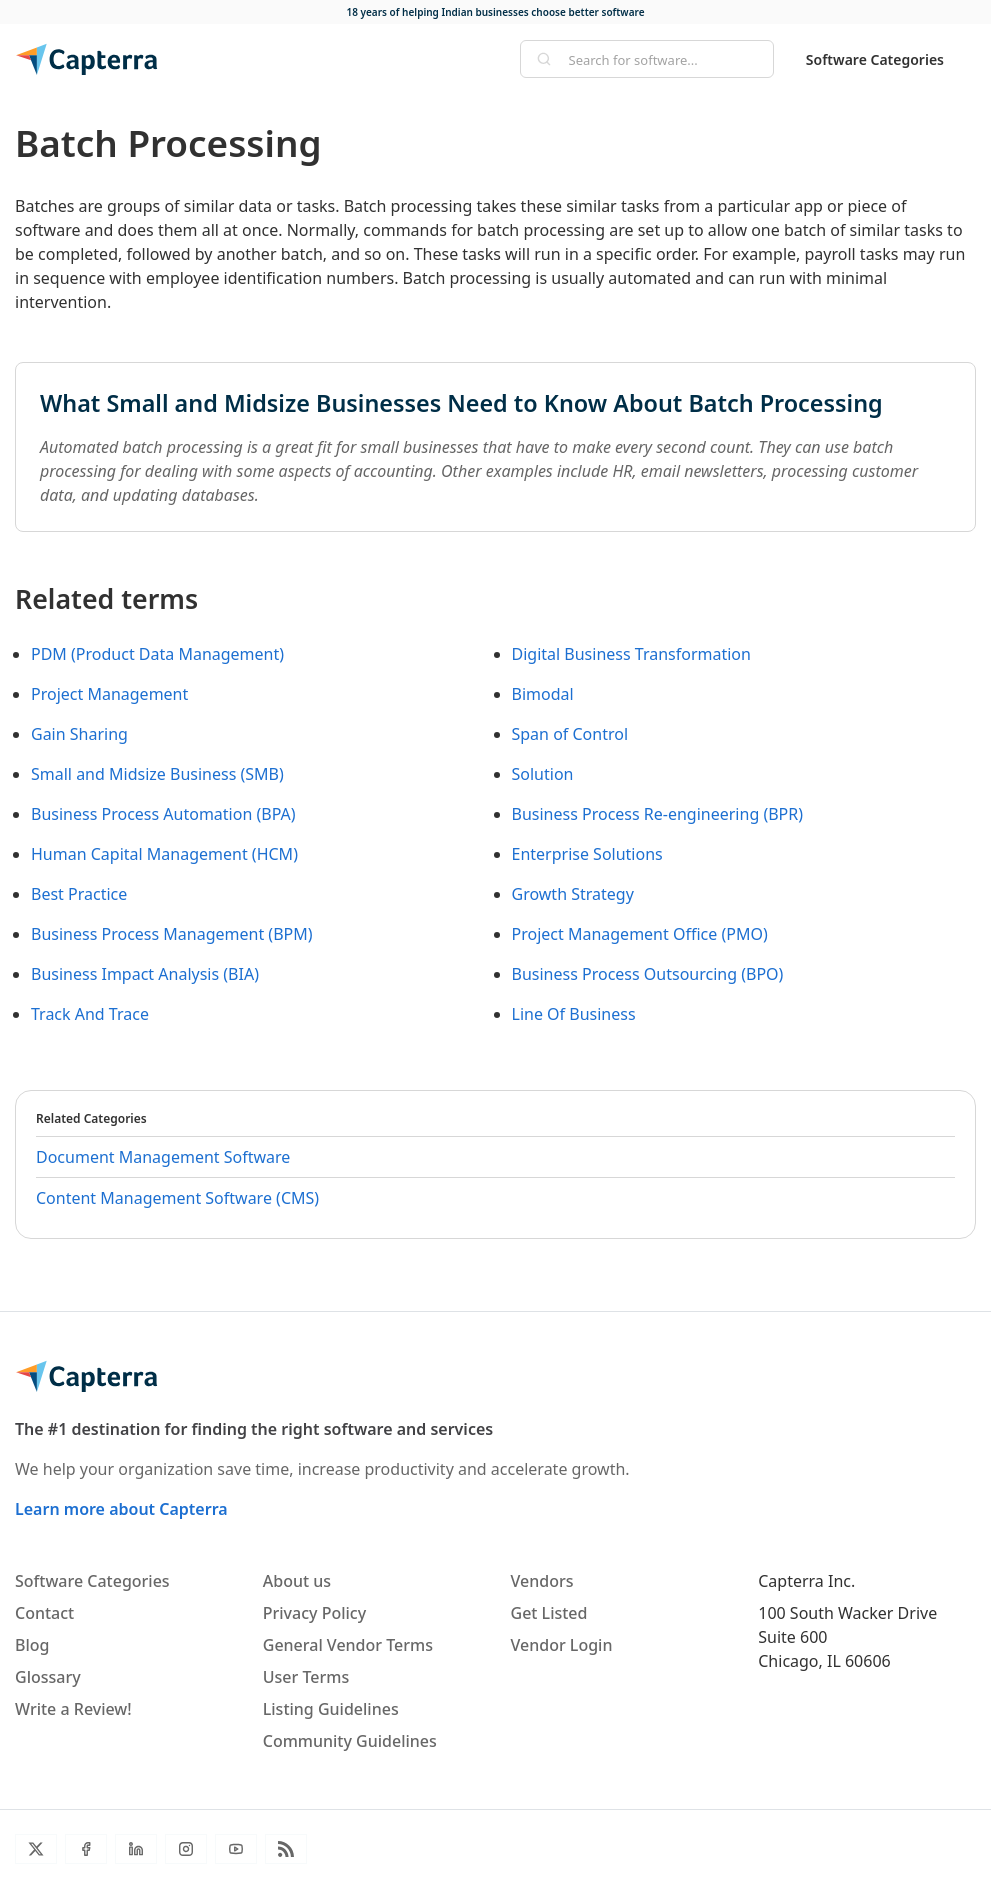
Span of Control (570, 734)
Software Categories (875, 59)
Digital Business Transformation (631, 654)
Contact (44, 1613)
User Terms (306, 1677)
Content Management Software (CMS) (177, 1198)
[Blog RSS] (286, 1849)
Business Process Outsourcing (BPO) (648, 974)
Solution (543, 774)
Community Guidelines (350, 1741)
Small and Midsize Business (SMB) (157, 774)
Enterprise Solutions (587, 854)
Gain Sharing (79, 734)
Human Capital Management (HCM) (164, 854)
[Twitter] (36, 1849)
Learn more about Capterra (121, 1509)
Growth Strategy (573, 894)
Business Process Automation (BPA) (163, 814)
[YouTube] (236, 1849)
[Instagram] (186, 1849)
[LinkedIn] (136, 1849)
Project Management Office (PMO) (640, 934)
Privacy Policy (314, 1613)
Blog (32, 1645)
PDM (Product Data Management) (157, 654)
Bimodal (543, 694)
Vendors (542, 1581)
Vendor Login (562, 1645)
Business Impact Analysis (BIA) (145, 974)
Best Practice (79, 894)
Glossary (48, 1677)
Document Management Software (163, 1157)
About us (297, 1581)
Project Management (109, 694)
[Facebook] (86, 1849)
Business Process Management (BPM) (172, 934)
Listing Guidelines (331, 1709)
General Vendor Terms (348, 1645)
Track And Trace (90, 1014)
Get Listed (549, 1613)
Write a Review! (73, 1709)
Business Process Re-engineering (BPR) (658, 814)
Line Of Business (574, 1014)
